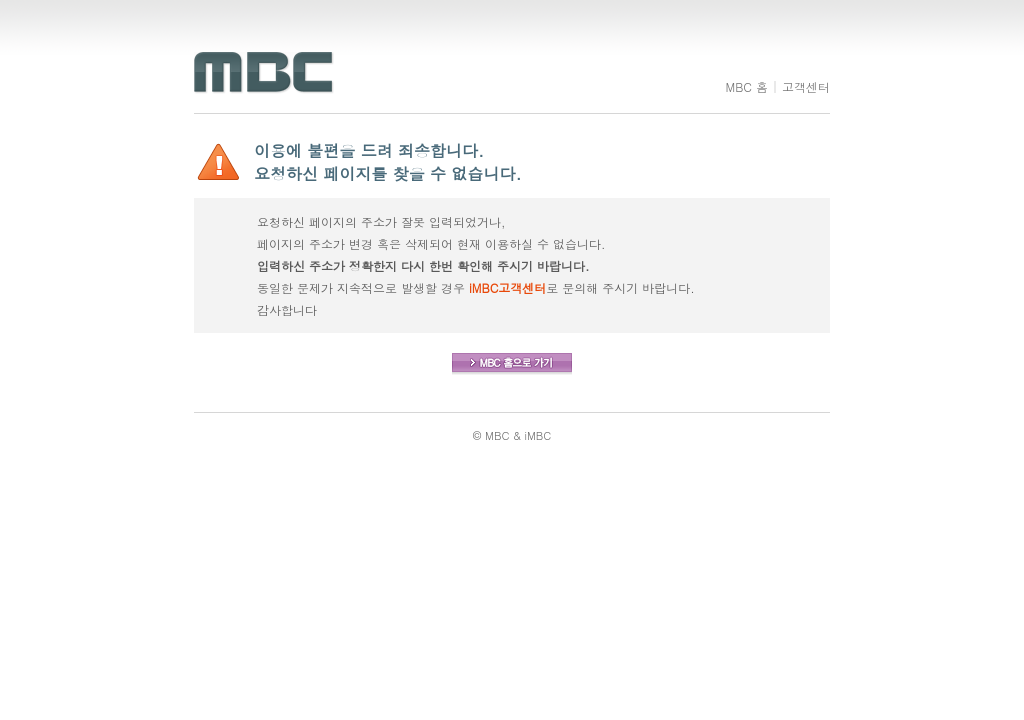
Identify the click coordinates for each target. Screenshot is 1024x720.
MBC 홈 (746, 86)
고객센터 (806, 86)
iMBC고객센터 (507, 287)
